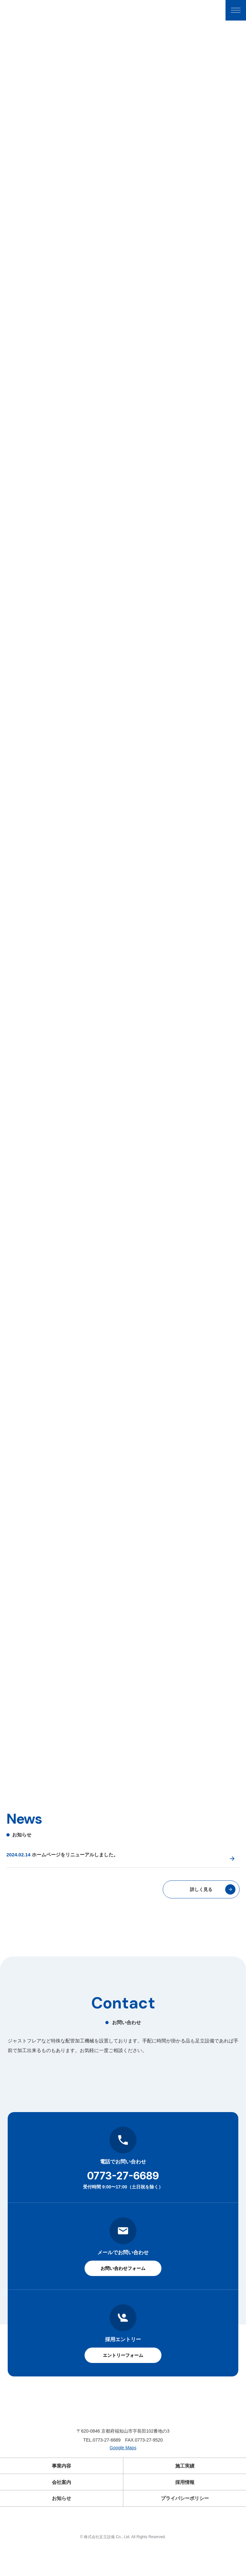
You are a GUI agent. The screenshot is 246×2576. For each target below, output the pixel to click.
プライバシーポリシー (185, 2524)
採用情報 (184, 2509)
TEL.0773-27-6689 (102, 2468)
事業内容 (61, 2495)
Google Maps (123, 2477)
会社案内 (61, 2509)
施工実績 (184, 2495)
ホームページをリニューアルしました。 (75, 1882)
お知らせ (61, 2524)
